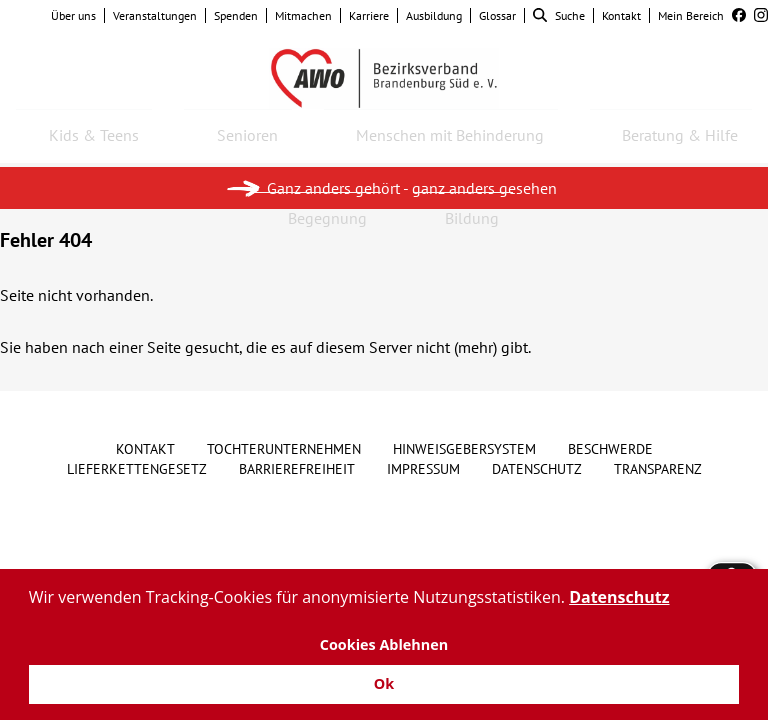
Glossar (497, 15)
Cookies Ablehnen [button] (384, 644)
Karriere (369, 15)
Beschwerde (610, 449)
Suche (559, 15)
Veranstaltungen (155, 15)
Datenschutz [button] (619, 597)
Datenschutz (537, 469)
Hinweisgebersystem (464, 449)
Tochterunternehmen (284, 449)
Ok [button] (384, 683)
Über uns (73, 15)
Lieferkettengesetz (137, 469)
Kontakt (621, 15)
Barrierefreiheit (297, 469)
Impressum (423, 469)
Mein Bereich (691, 15)
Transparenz (658, 469)
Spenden (236, 15)
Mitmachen (303, 15)
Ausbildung (434, 15)
